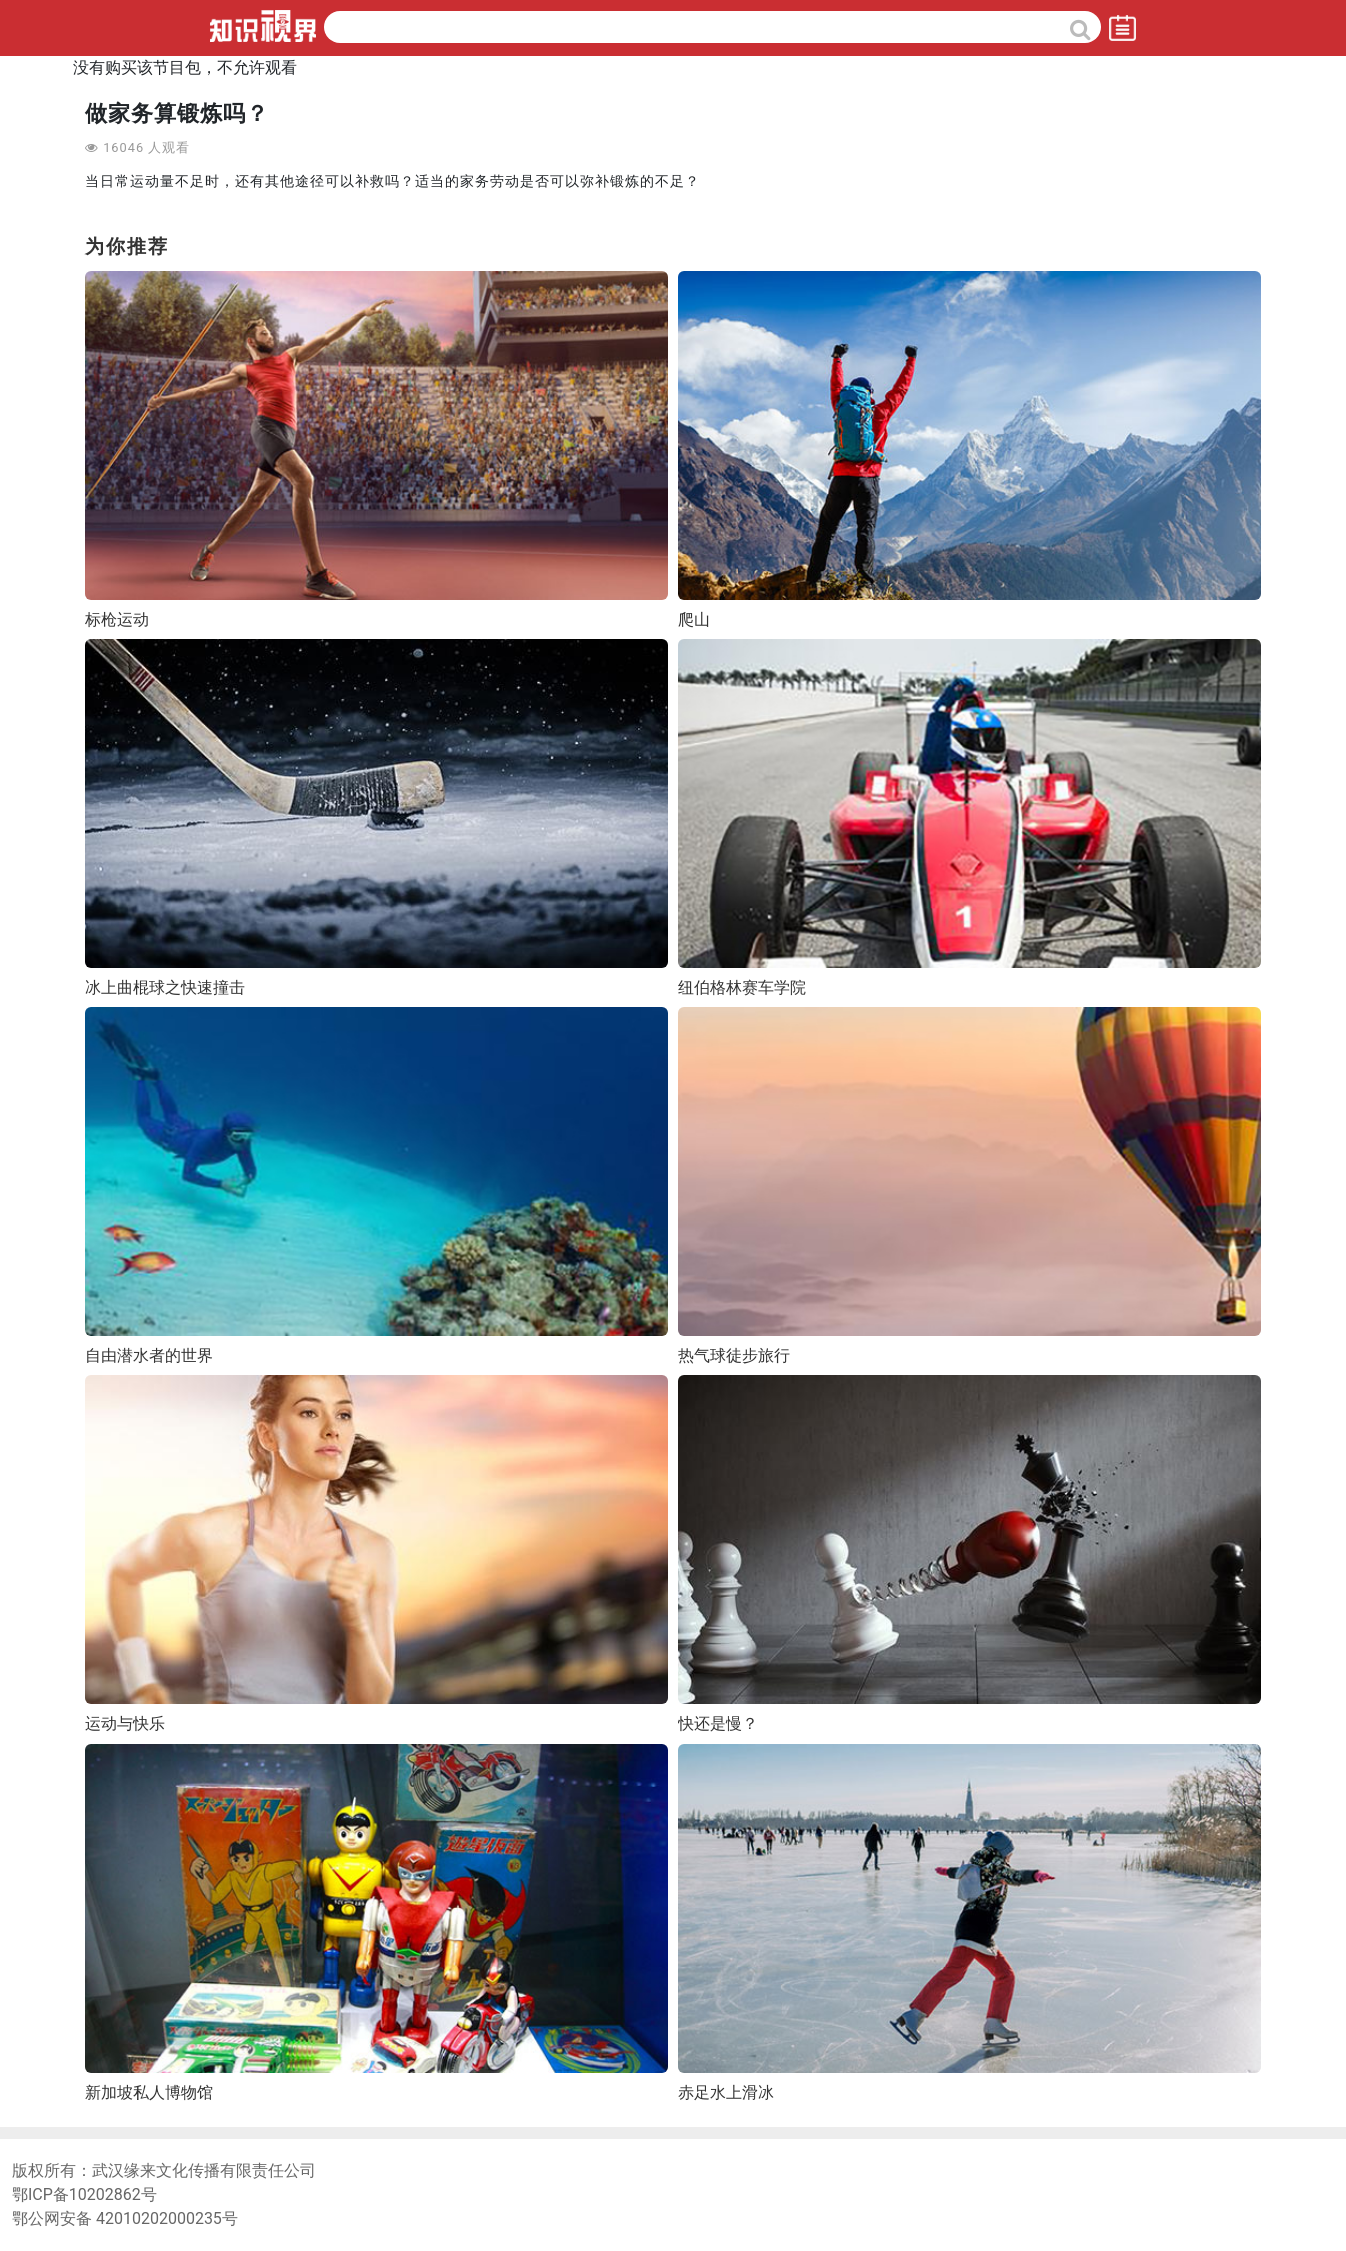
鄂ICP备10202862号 (84, 2194)
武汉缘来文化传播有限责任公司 (204, 2170)
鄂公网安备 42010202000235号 (125, 2218)
